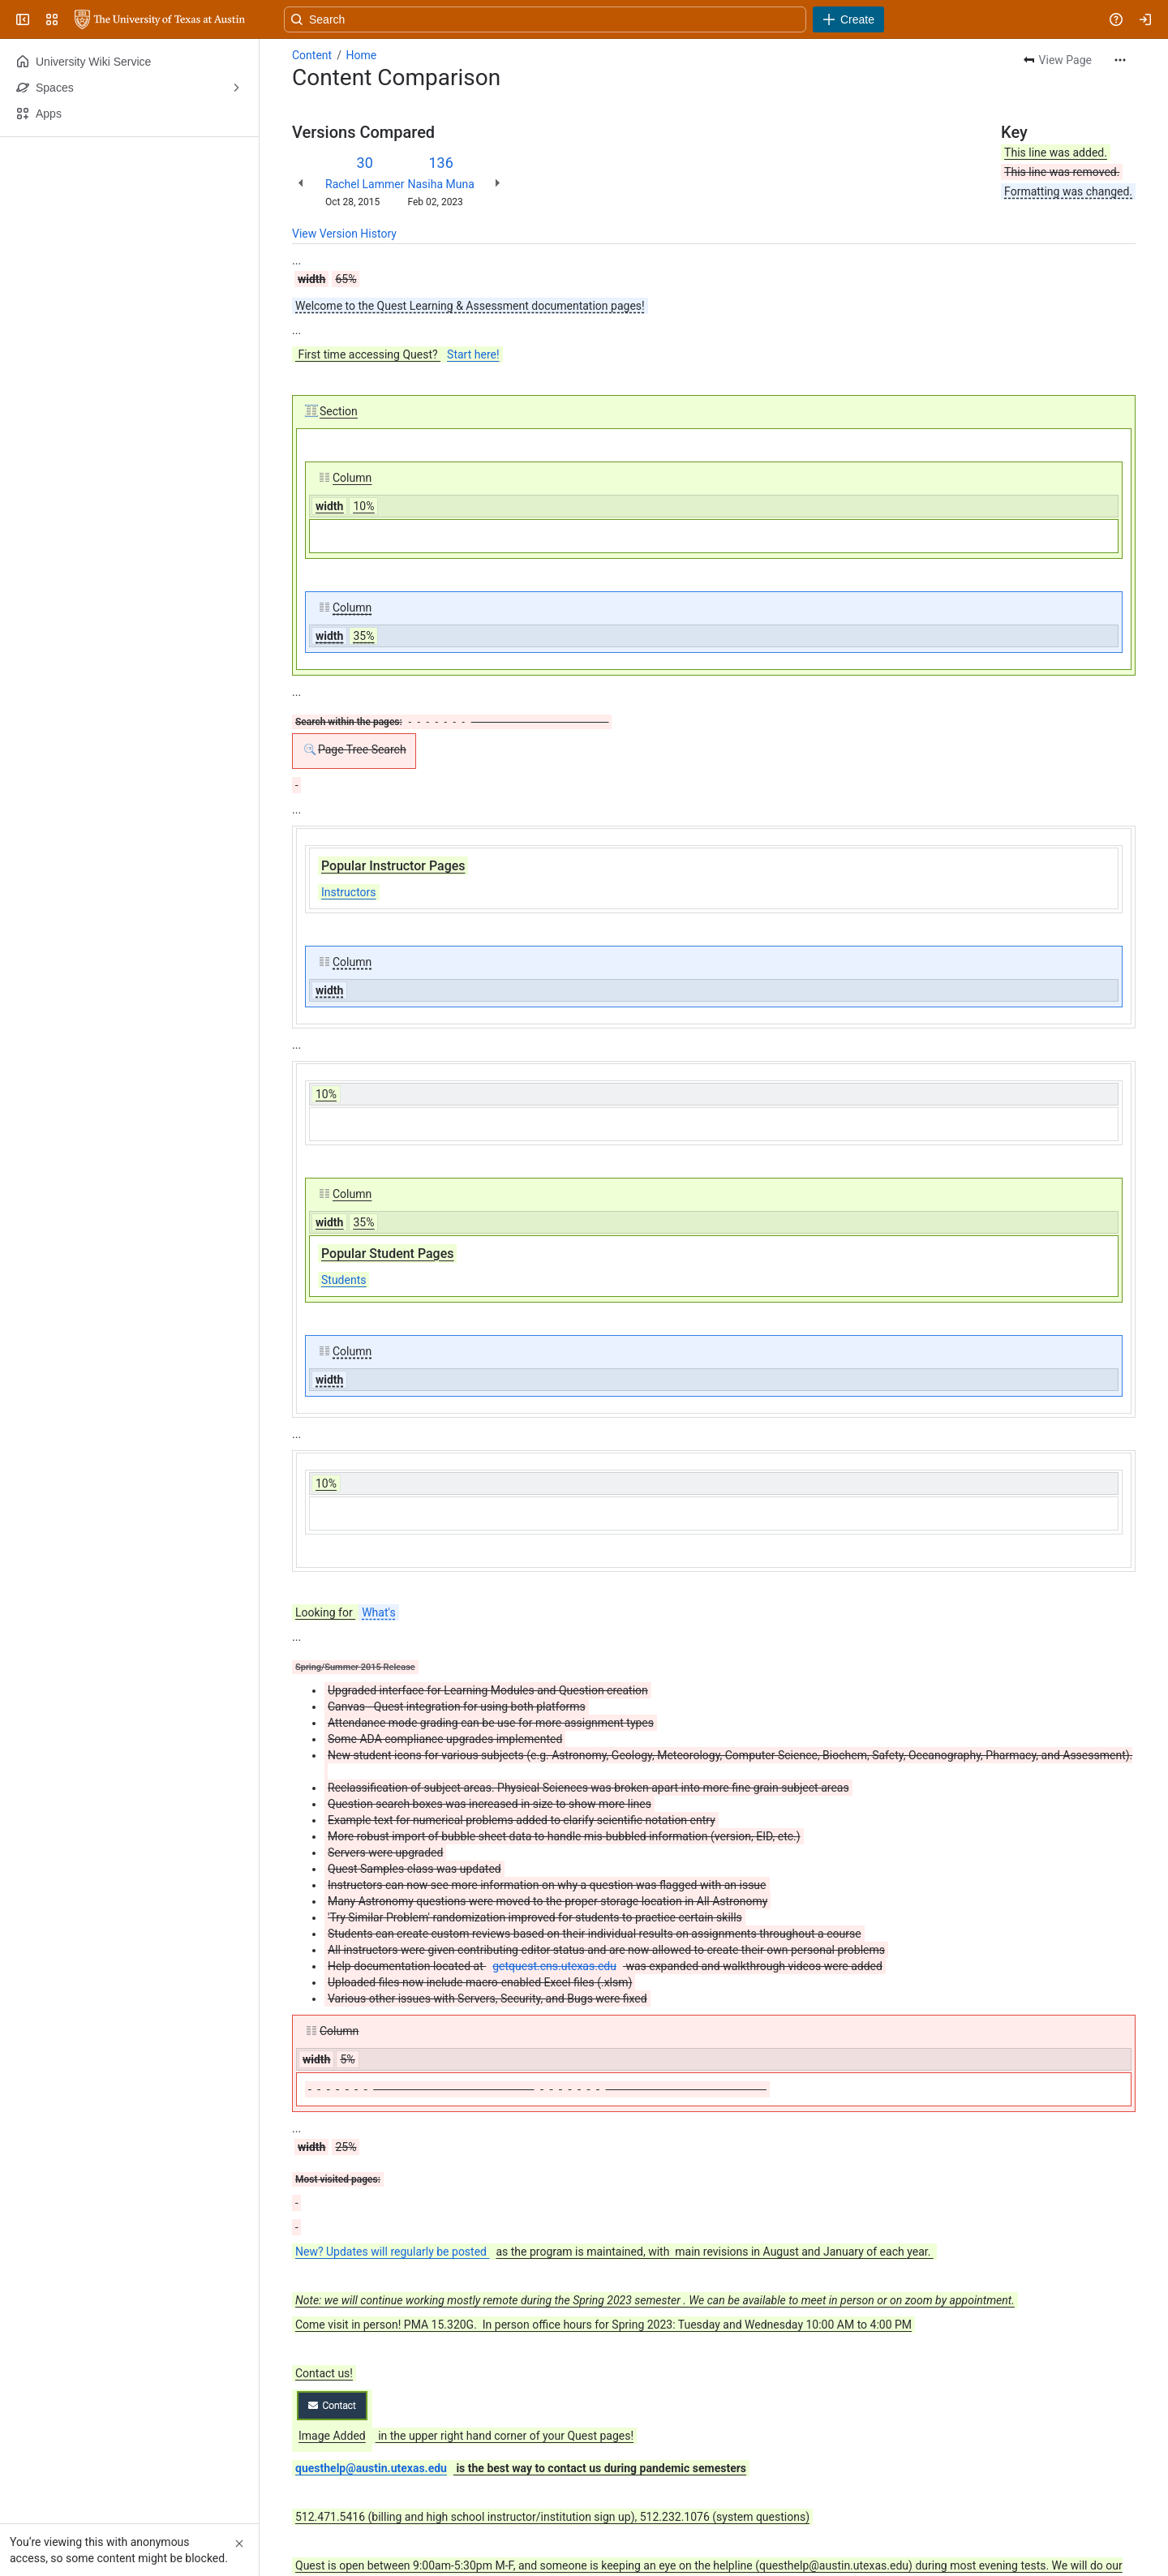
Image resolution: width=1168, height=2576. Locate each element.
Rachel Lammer (364, 184)
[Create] (848, 19)
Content (312, 55)
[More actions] (1120, 60)
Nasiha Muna (440, 184)
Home (361, 55)
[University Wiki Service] (159, 19)
